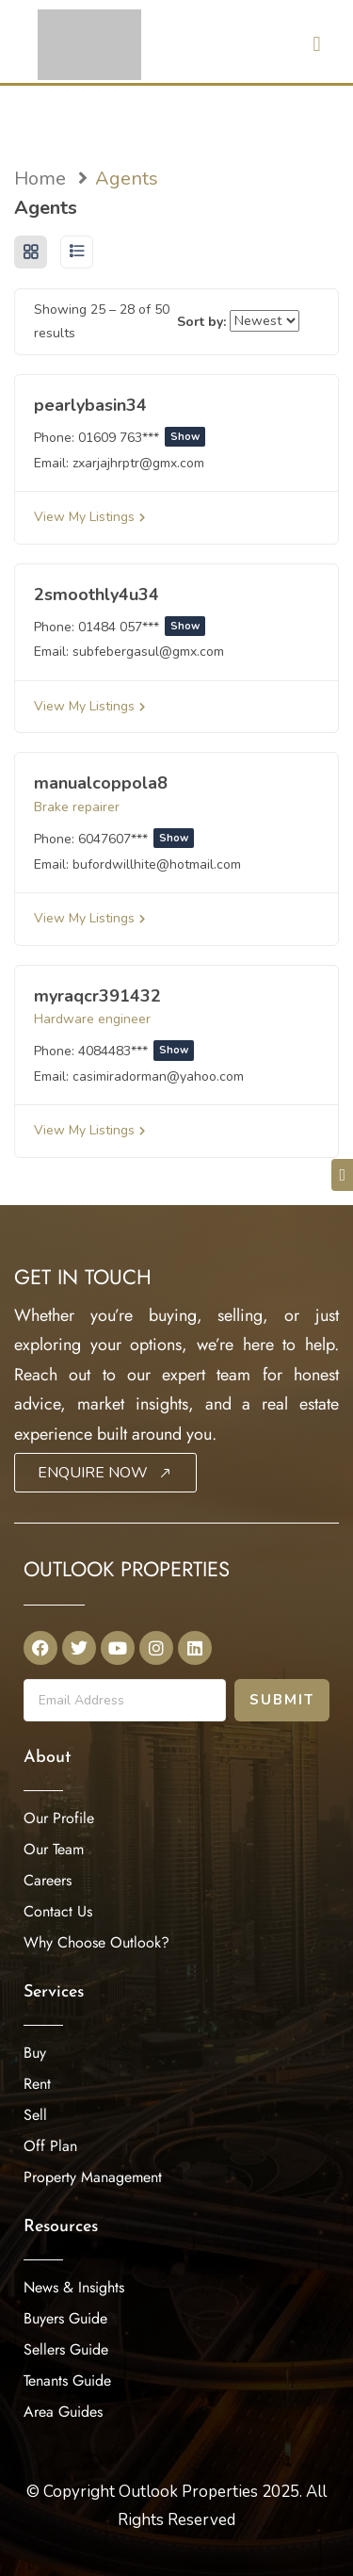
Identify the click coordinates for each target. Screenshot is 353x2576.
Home (40, 178)
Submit (281, 1699)
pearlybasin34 (90, 405)
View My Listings (89, 517)
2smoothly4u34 (96, 594)
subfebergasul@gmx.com (148, 651)
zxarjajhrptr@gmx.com (138, 463)
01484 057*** (141, 627)
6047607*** (136, 839)
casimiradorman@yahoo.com (158, 1076)
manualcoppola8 (101, 783)
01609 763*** (141, 438)
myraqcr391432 (97, 996)
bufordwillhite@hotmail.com (156, 864)
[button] (317, 43)
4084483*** (136, 1051)
